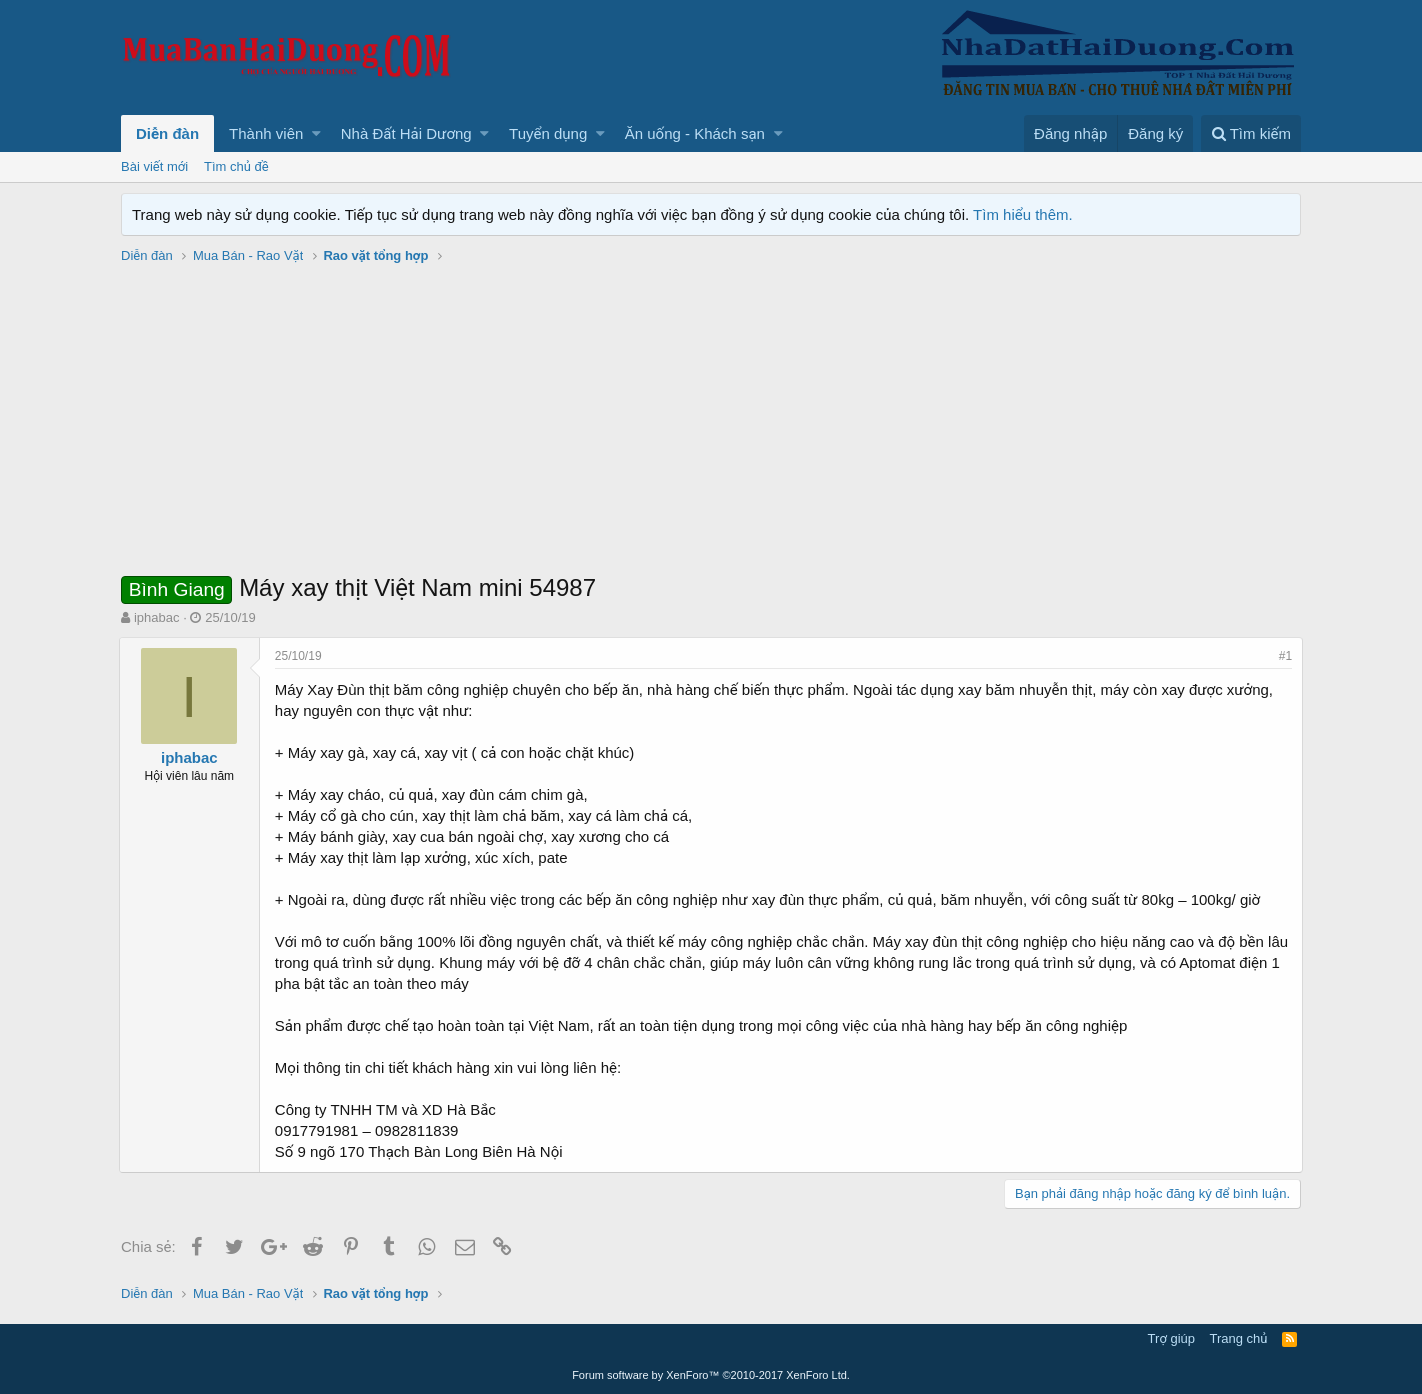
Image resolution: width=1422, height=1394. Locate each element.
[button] (316, 133)
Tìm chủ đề (236, 166)
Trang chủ (1239, 1338)
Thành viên (266, 133)
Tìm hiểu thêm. (1023, 214)
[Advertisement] (711, 421)
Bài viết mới (154, 166)
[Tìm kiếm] (1251, 133)
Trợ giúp (1171, 1338)
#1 (1283, 656)
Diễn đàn (167, 133)
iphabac (157, 617)
